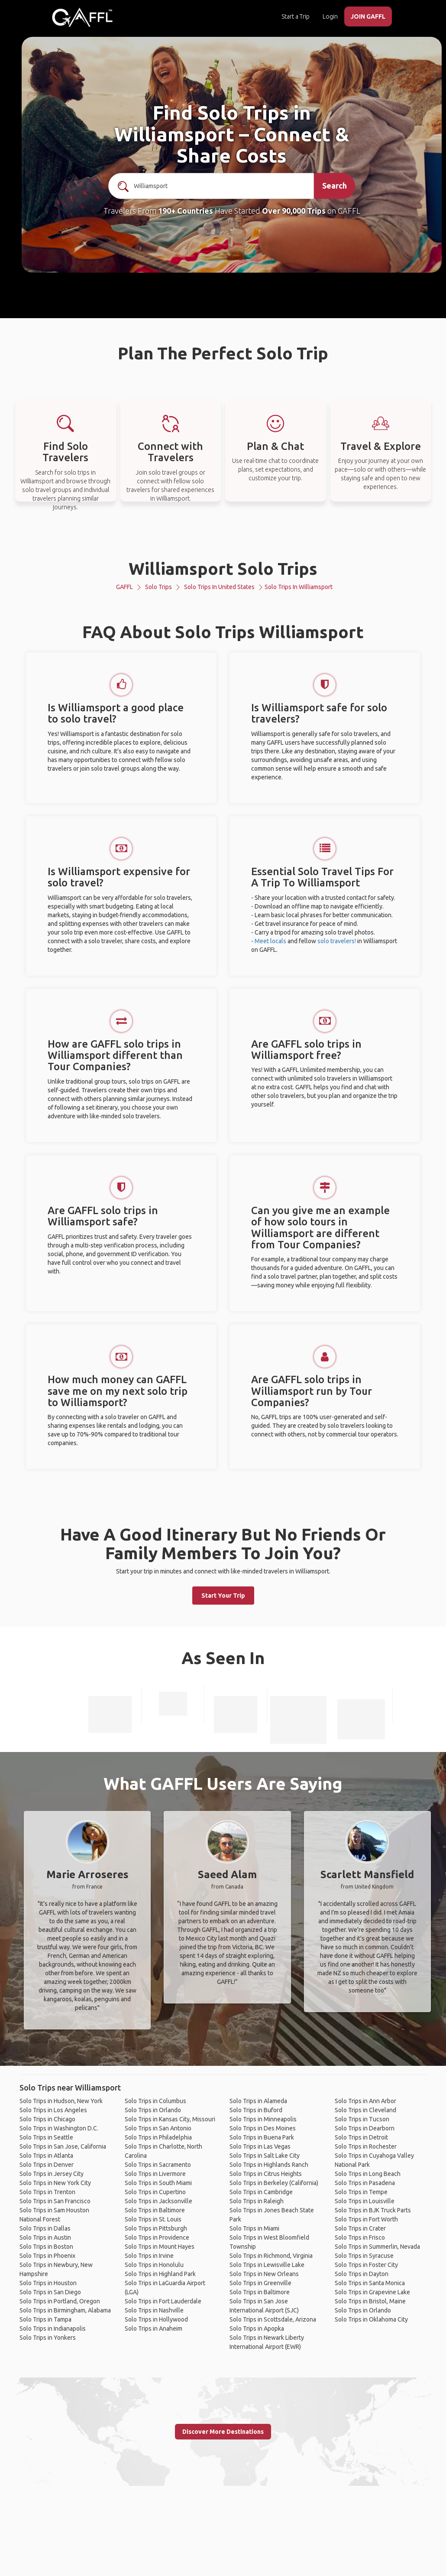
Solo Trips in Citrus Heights (265, 2173)
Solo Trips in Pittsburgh (156, 2228)
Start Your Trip (223, 1595)
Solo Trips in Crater (360, 2228)
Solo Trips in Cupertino (155, 2191)
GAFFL (124, 586)
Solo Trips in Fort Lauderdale (163, 2301)
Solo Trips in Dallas (45, 2228)
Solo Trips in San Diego (50, 2292)
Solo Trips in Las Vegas (260, 2146)
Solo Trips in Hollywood (156, 2319)
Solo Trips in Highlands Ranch (268, 2164)
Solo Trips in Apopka (256, 2328)
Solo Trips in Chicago (47, 2119)
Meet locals (270, 941)
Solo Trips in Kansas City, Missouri (170, 2119)
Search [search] (334, 185)
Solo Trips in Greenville (260, 2283)
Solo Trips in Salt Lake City (264, 2155)
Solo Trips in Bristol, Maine (370, 2301)
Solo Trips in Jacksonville (158, 2201)
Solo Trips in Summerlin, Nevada (377, 2246)
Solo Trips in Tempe (361, 2191)
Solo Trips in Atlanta (46, 2155)
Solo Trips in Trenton (47, 2191)
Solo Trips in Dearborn (364, 2128)
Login (330, 16)
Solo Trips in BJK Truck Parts (373, 2210)
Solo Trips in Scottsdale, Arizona (272, 2319)
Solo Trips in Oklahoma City (371, 2319)
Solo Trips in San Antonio (158, 2128)
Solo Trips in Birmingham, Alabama (65, 2310)
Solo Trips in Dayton (361, 2273)
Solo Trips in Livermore (155, 2173)
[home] (82, 17)
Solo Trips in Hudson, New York (61, 2100)
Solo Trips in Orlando (153, 2110)
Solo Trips (158, 586)
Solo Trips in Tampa (45, 2319)
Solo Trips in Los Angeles (53, 2110)
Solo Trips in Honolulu (154, 2264)
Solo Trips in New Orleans (264, 2273)
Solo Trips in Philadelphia (158, 2137)
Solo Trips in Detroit (361, 2137)
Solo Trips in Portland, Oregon (59, 2301)
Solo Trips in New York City (55, 2182)
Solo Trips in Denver (46, 2164)
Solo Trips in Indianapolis (52, 2328)
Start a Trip (295, 16)
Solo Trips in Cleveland (365, 2110)
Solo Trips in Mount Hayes (159, 2246)
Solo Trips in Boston (46, 2246)
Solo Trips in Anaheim (153, 2328)
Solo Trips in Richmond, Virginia (271, 2255)
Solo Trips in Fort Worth (366, 2219)
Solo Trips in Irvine (149, 2255)
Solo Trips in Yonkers (47, 2337)
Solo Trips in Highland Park (160, 2273)
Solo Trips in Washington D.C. (58, 2128)
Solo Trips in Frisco (360, 2237)
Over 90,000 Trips (294, 210)
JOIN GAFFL (368, 16)
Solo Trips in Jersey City (51, 2173)
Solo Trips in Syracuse (364, 2255)
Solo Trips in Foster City (366, 2264)
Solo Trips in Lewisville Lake (266, 2264)
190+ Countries (185, 210)
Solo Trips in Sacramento (158, 2164)
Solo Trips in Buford (255, 2110)
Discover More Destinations (223, 2431)
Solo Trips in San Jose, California (62, 2146)
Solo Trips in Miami (254, 2228)
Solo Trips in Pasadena (365, 2182)
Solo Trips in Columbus (155, 2100)
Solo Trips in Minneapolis (263, 2119)
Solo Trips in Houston (48, 2283)
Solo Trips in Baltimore (155, 2210)
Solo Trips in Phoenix (47, 2255)
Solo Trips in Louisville (364, 2201)
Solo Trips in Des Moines (262, 2128)
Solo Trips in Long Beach (368, 2173)
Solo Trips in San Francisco (54, 2201)
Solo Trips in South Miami (158, 2182)
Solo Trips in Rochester (366, 2146)
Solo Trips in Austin (45, 2237)
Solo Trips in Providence (157, 2237)
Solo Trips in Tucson (362, 2119)
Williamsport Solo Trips (223, 568)
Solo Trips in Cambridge (261, 2191)
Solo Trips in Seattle (46, 2137)
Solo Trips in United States (219, 586)
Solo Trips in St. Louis (153, 2219)
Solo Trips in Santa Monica (370, 2283)
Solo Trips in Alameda (258, 2100)
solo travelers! (336, 941)
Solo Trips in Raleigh (256, 2201)
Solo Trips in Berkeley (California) (273, 2182)
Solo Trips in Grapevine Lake (372, 2292)
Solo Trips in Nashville (154, 2310)
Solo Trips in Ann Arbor (365, 2100)
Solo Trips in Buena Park (261, 2137)
